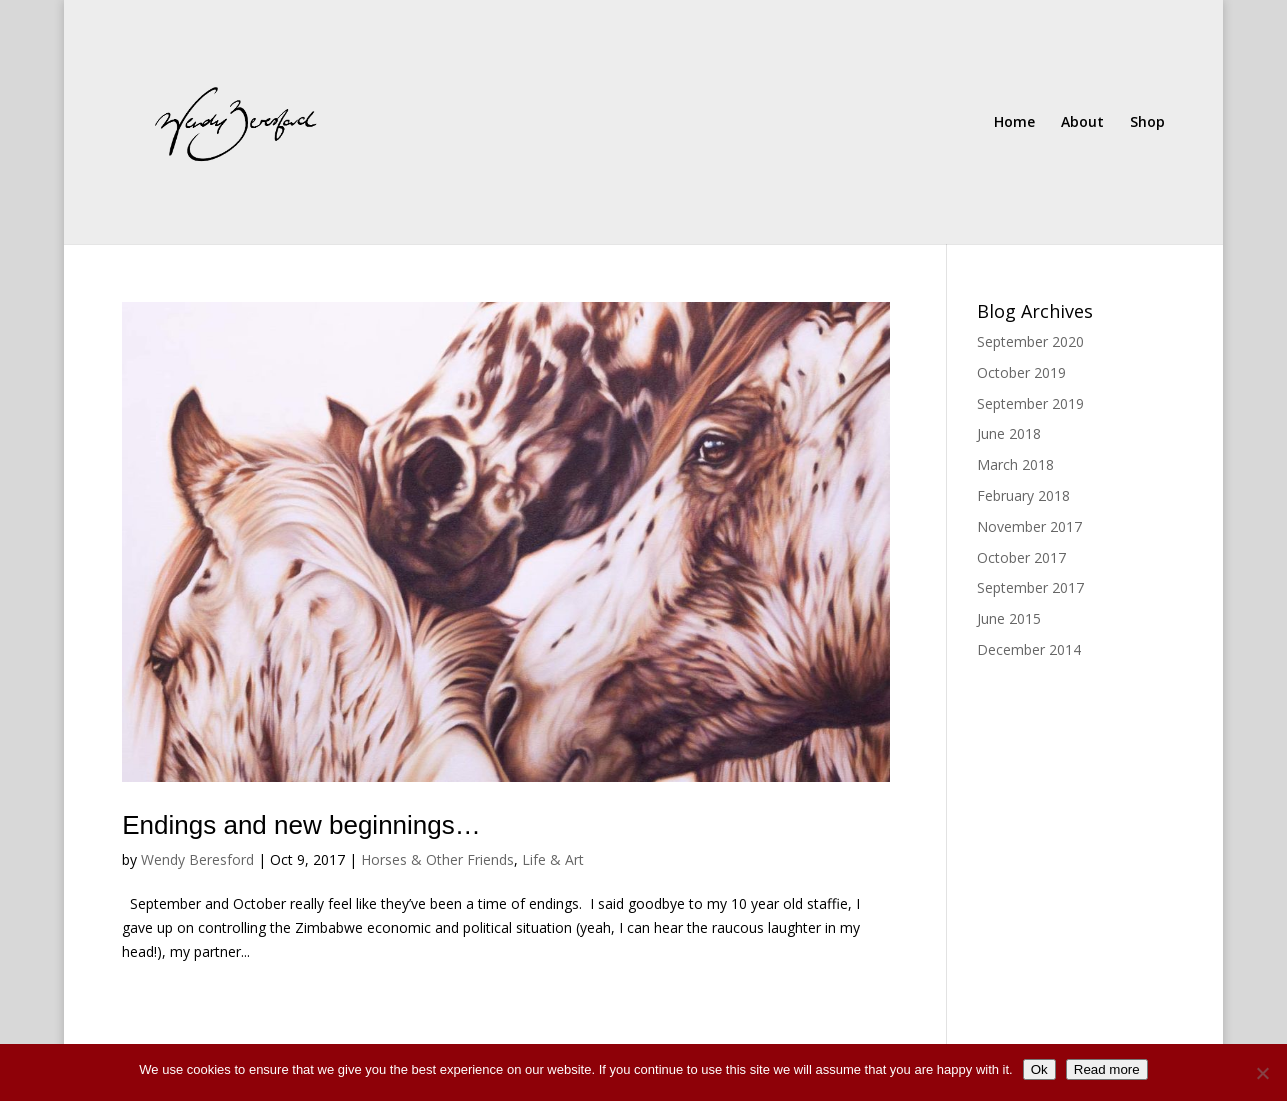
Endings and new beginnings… (301, 825)
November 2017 (1029, 526)
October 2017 (1021, 557)
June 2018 (1009, 433)
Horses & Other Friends (437, 859)
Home (1014, 123)
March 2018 (1015, 464)
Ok (1039, 1069)
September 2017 (1030, 587)
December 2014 (1029, 649)
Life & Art (553, 859)
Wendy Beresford (197, 859)
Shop (1147, 123)
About (1082, 123)
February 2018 (1023, 495)
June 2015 (1009, 618)
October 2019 (1021, 372)
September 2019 (1030, 403)
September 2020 (1030, 341)
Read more (1107, 1069)
